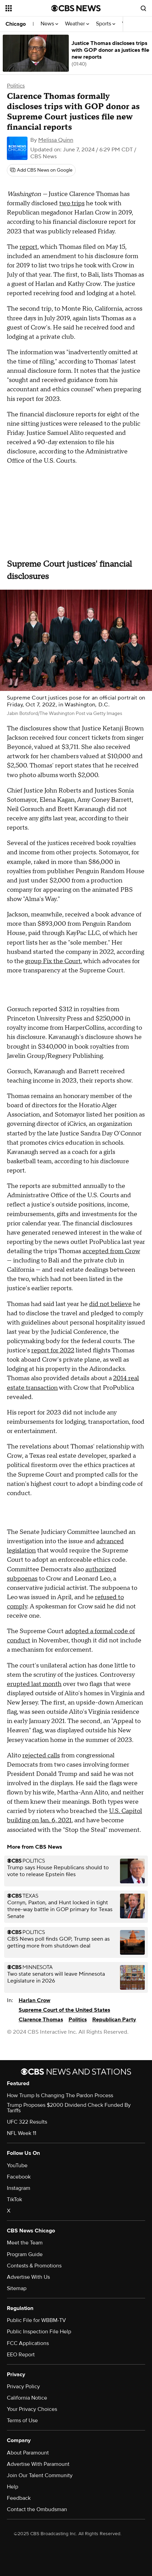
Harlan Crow (34, 2000)
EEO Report (21, 2354)
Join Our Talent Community (40, 2475)
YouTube (17, 2165)
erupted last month (34, 1684)
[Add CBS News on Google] (41, 170)
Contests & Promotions (34, 2265)
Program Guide (25, 2254)
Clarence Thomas (41, 2019)
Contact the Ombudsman (37, 2509)
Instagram (18, 2188)
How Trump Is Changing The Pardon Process (60, 2095)
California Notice (27, 2398)
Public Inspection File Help (39, 2331)
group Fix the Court (53, 961)
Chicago (16, 24)
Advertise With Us (28, 2277)
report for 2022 (52, 1350)
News (49, 24)
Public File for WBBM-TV (36, 2320)
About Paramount (28, 2453)
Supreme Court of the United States (64, 2010)
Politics (16, 86)
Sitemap (16, 2288)
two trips (72, 203)
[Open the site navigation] (28, 8)
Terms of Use (22, 2420)
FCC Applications (28, 2343)
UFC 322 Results (27, 2122)
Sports (105, 24)
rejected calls (41, 1755)
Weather (77, 24)
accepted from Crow (111, 1251)
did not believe (110, 1304)
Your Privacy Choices (32, 2409)
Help (12, 2487)
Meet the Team (25, 2242)
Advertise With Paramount (38, 2464)
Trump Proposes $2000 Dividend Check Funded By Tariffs (69, 2107)
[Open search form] (143, 8)
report (28, 247)
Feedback (19, 2498)
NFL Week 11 (21, 2133)
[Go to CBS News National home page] (76, 8)
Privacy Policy (23, 2386)
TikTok (14, 2199)
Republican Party (114, 2019)
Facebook (19, 2177)
